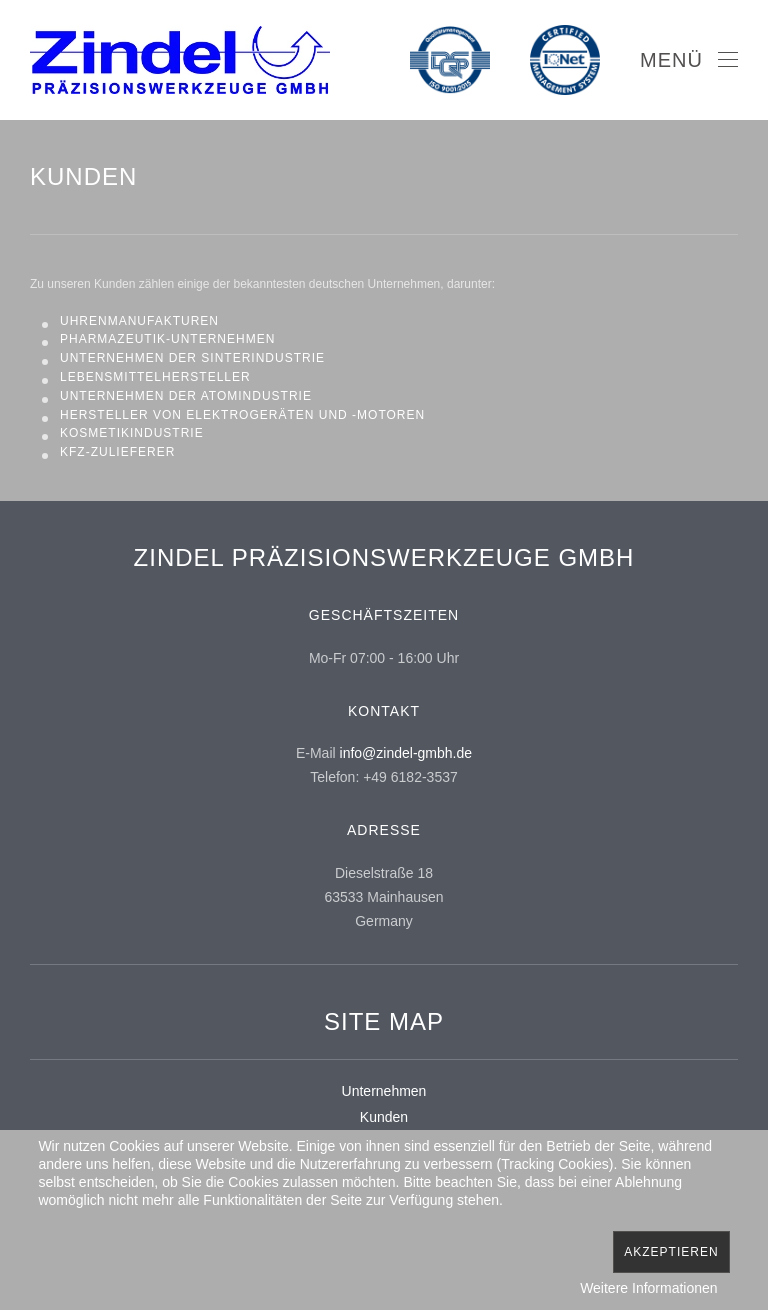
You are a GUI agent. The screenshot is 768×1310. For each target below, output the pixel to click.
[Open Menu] (689, 60)
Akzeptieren (671, 1252)
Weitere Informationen (648, 1288)
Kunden (384, 1117)
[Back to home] (180, 60)
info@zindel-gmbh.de (406, 753)
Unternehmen (384, 1091)
